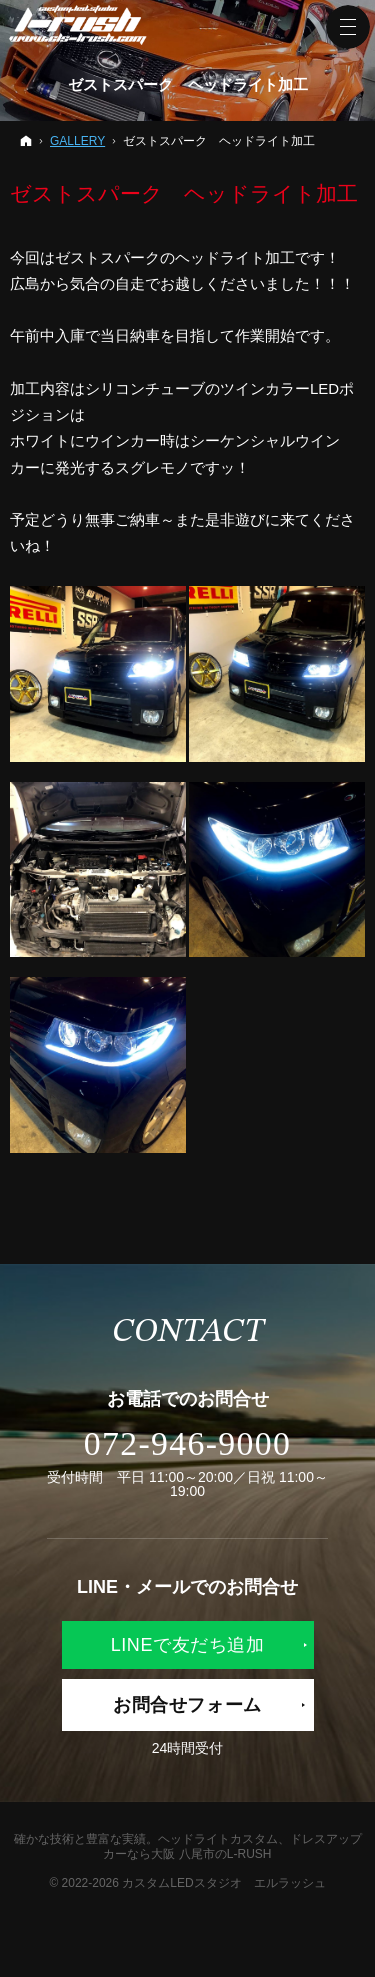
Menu (348, 27)
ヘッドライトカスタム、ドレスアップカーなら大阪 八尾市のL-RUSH (232, 1846)
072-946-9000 (187, 1443)
